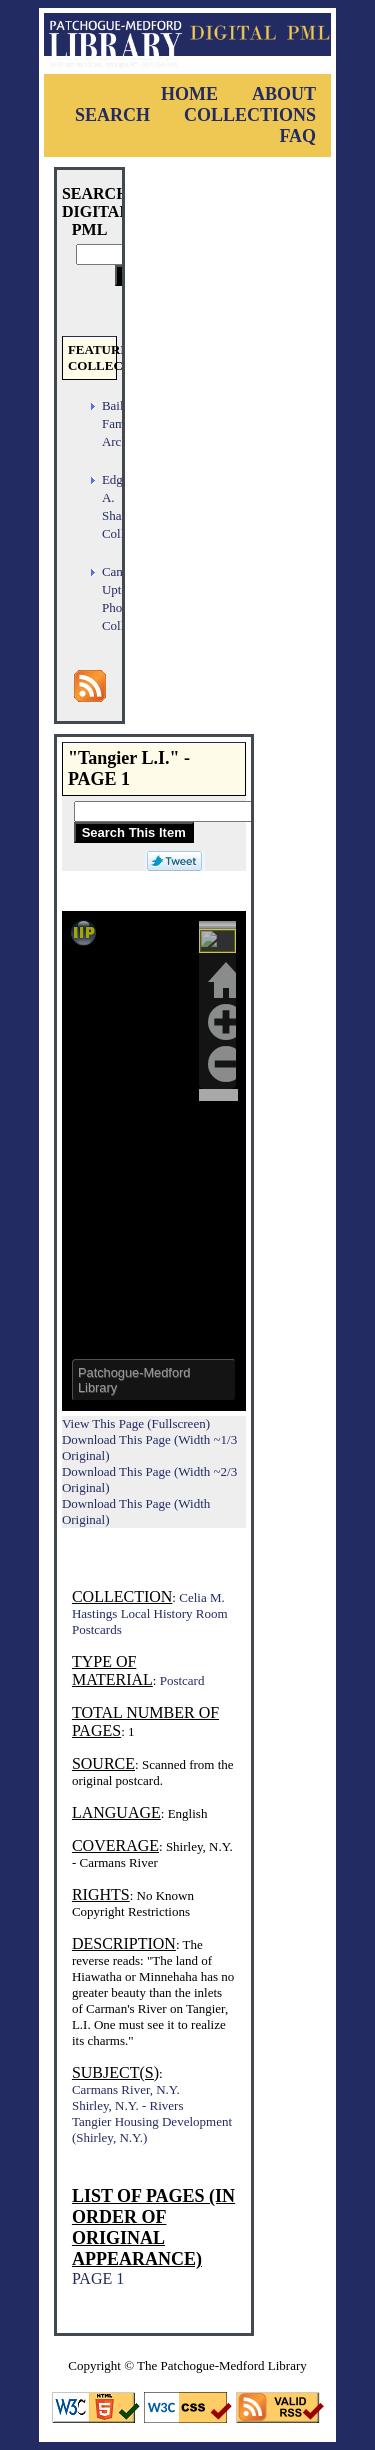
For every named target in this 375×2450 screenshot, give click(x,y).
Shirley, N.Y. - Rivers (128, 2105)
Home (189, 94)
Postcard (182, 1680)
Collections (250, 115)
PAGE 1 (98, 2278)
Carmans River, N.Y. (126, 2089)
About (284, 94)
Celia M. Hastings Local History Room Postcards (150, 1613)
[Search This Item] (202, 811)
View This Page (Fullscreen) (136, 1423)
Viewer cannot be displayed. (154, 1161)
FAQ (297, 136)
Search (112, 115)
